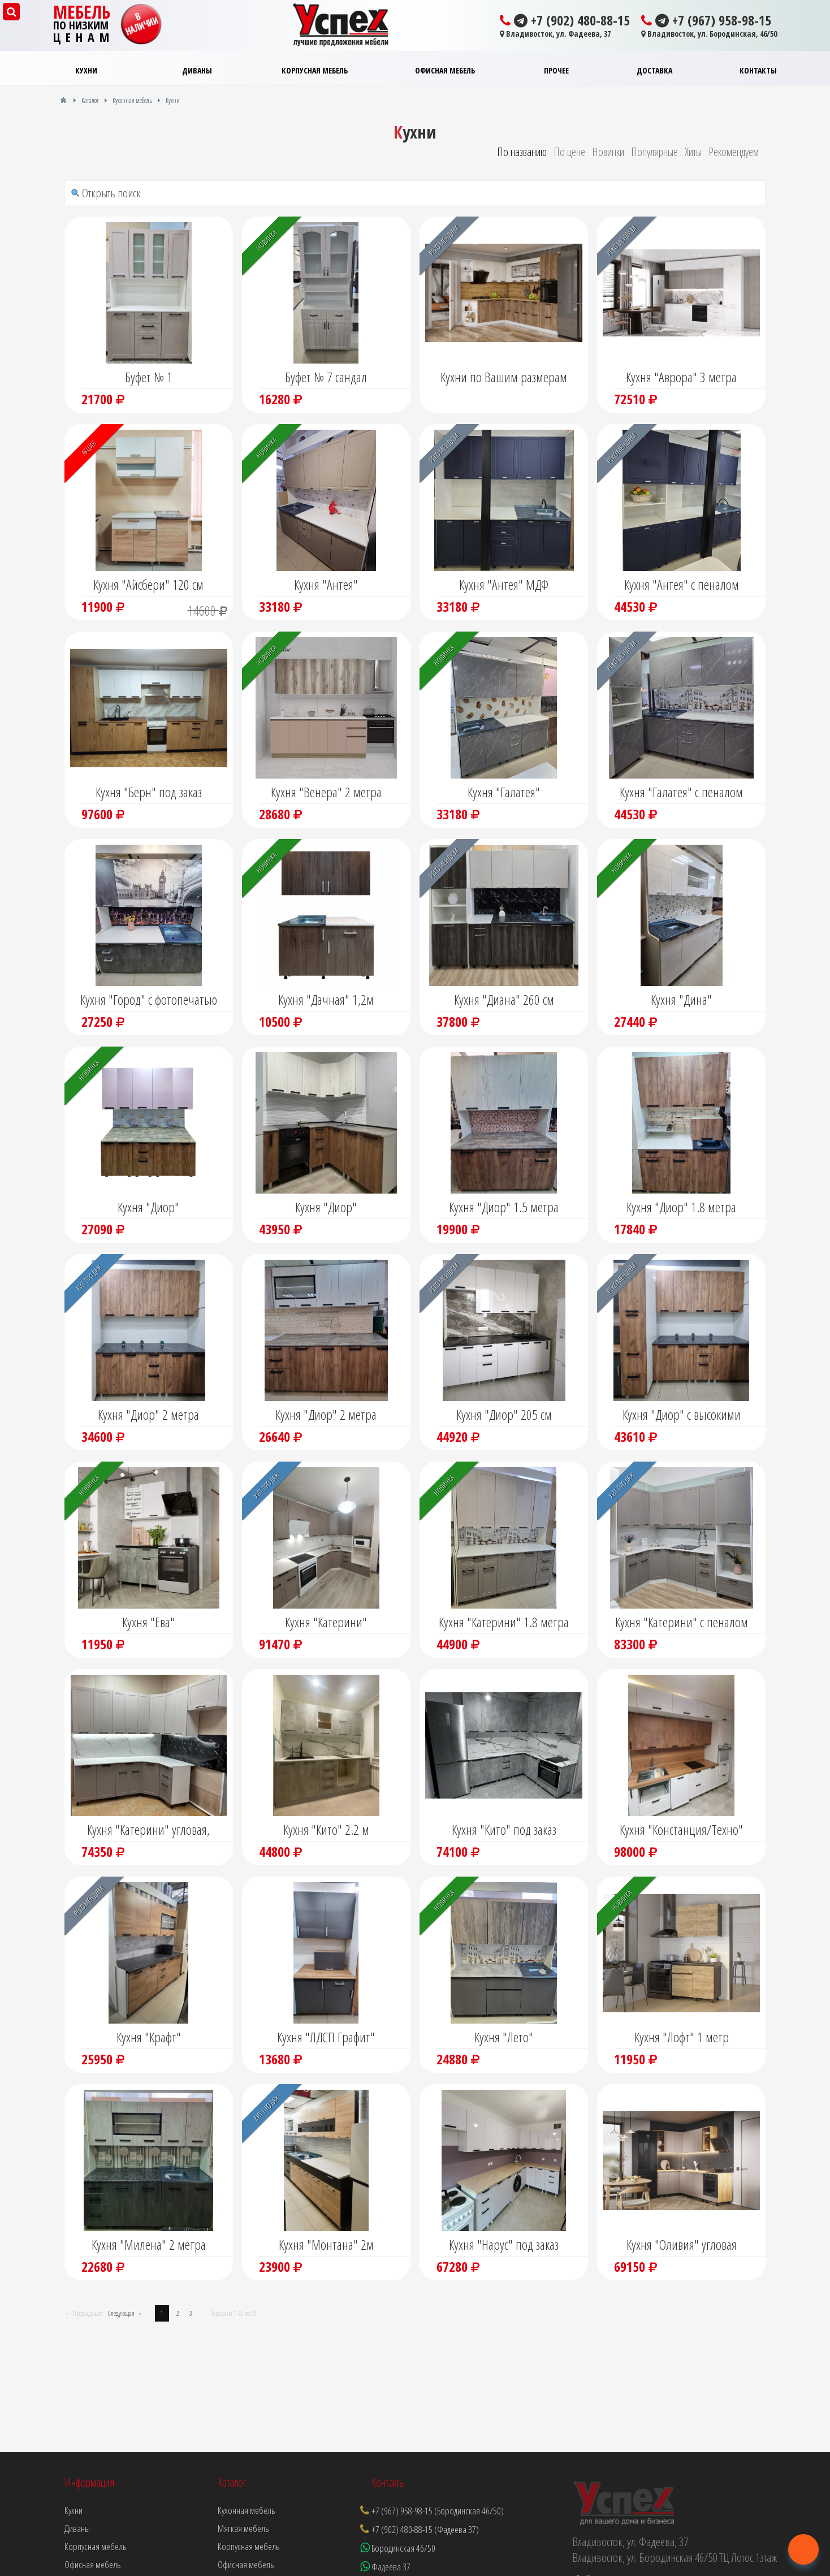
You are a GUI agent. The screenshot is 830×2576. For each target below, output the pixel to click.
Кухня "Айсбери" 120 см (148, 584)
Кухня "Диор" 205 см (504, 1414)
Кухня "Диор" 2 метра (148, 1414)
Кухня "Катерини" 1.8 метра (504, 1622)
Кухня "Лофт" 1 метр (681, 2037)
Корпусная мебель (249, 2546)
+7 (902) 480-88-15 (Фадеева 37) (425, 2529)
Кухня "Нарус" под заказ (504, 2244)
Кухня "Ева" (148, 1622)
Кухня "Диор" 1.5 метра (504, 1207)
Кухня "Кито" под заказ (504, 1829)
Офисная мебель (246, 2564)
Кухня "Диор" (148, 1207)
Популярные (654, 151)
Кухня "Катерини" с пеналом (681, 1622)
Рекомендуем (733, 151)
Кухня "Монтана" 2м (326, 2244)
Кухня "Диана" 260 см (504, 999)
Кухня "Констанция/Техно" (681, 1829)
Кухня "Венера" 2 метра (326, 792)
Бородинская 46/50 (397, 2548)
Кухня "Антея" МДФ (503, 584)
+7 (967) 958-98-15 (706, 20)
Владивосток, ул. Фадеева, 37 (555, 33)
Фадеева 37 (385, 2566)
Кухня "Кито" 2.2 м (326, 1829)
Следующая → (125, 2313)
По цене (569, 151)
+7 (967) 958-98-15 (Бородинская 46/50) (437, 2510)
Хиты (693, 151)
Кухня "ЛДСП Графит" (326, 2037)
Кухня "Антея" (326, 584)
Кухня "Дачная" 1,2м (326, 999)
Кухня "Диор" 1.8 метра (681, 1207)
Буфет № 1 (148, 377)
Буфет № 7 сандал (326, 377)
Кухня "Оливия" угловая (681, 2244)
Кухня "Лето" (503, 2037)
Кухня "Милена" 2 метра (149, 2244)
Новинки (608, 151)
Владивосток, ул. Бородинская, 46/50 (709, 33)
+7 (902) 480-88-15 (565, 20)
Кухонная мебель (246, 2510)
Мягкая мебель (243, 2528)
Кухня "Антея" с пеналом (681, 584)
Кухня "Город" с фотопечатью (148, 999)
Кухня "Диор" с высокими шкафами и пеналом (681, 1416)
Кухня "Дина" (681, 999)
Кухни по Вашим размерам (503, 377)
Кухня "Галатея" (504, 792)
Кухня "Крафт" (148, 2037)
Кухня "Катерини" (326, 1622)
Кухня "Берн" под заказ (149, 792)
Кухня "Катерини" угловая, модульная (148, 1831)
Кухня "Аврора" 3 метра (681, 377)
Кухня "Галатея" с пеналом (681, 792)
